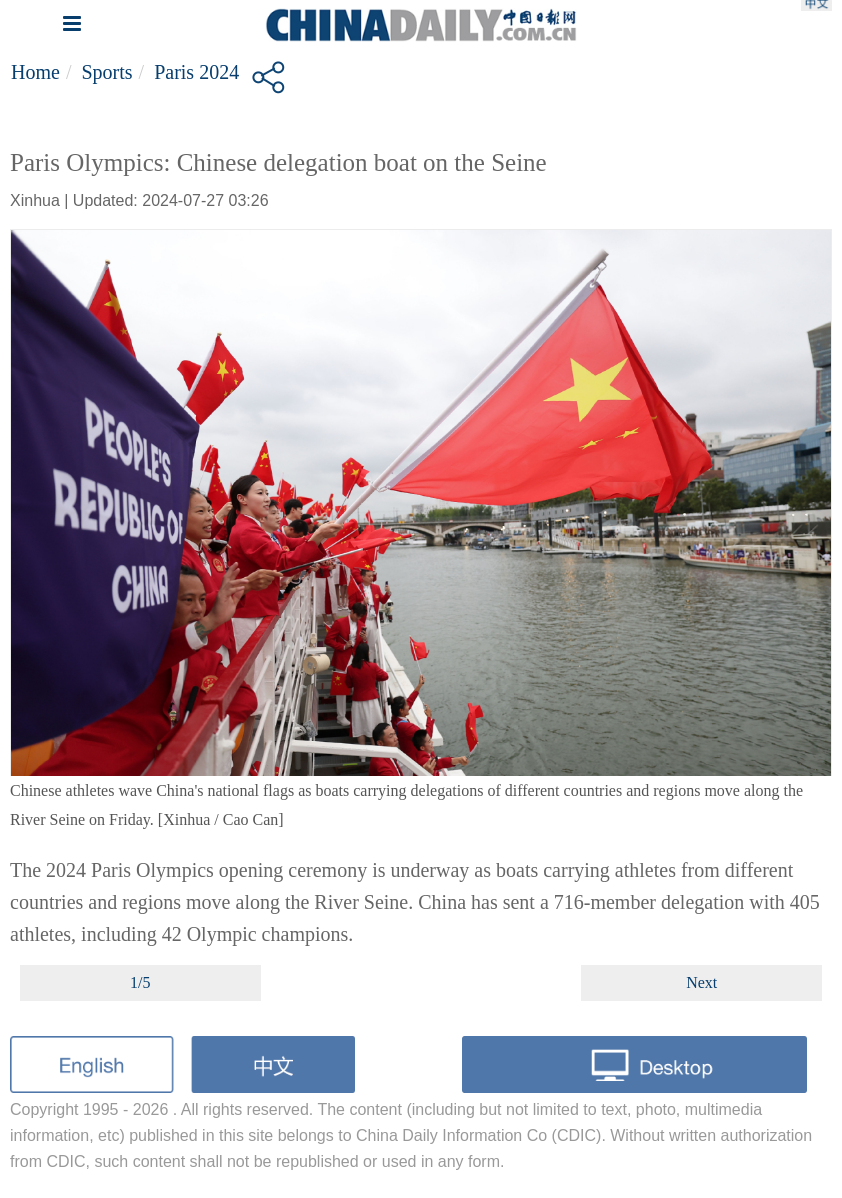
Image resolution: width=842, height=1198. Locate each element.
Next (701, 982)
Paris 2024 (196, 72)
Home (35, 72)
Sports (106, 72)
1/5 (140, 982)
